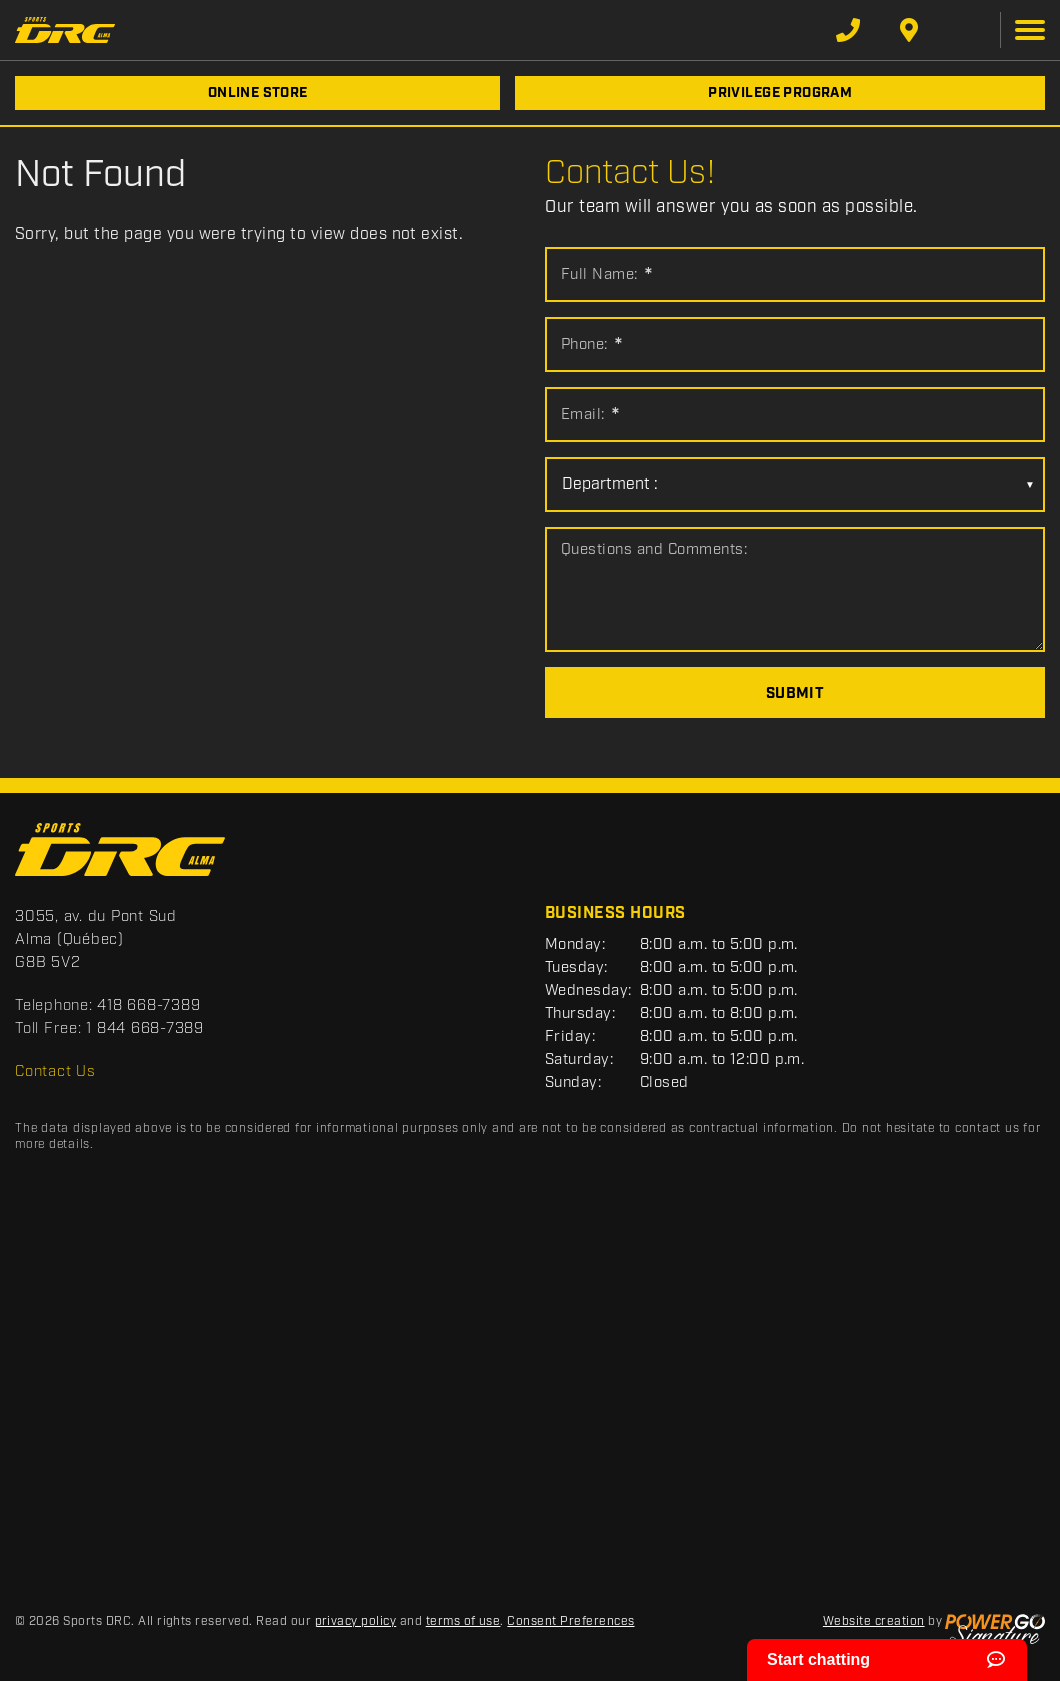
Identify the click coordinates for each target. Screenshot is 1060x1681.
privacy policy (356, 1621)
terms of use (463, 1621)
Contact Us (55, 1072)
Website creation (874, 1621)
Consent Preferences (570, 1621)
